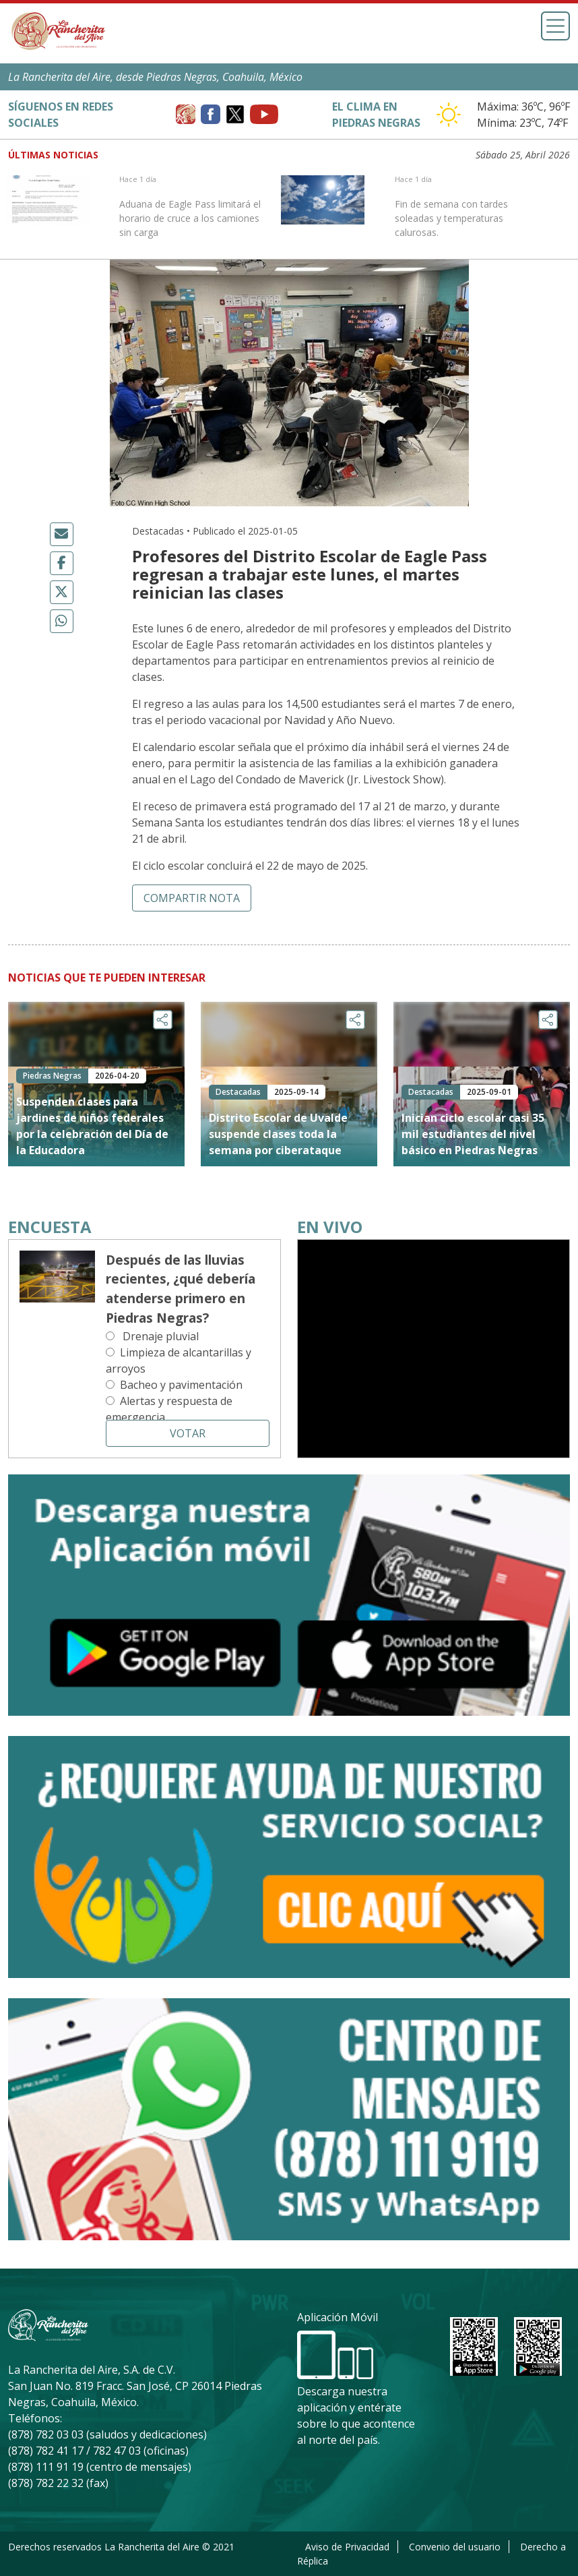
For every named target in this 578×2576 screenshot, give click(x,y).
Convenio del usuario (455, 2546)
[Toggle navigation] (555, 25)
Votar (187, 1433)
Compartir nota (191, 898)
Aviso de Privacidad (347, 2546)
